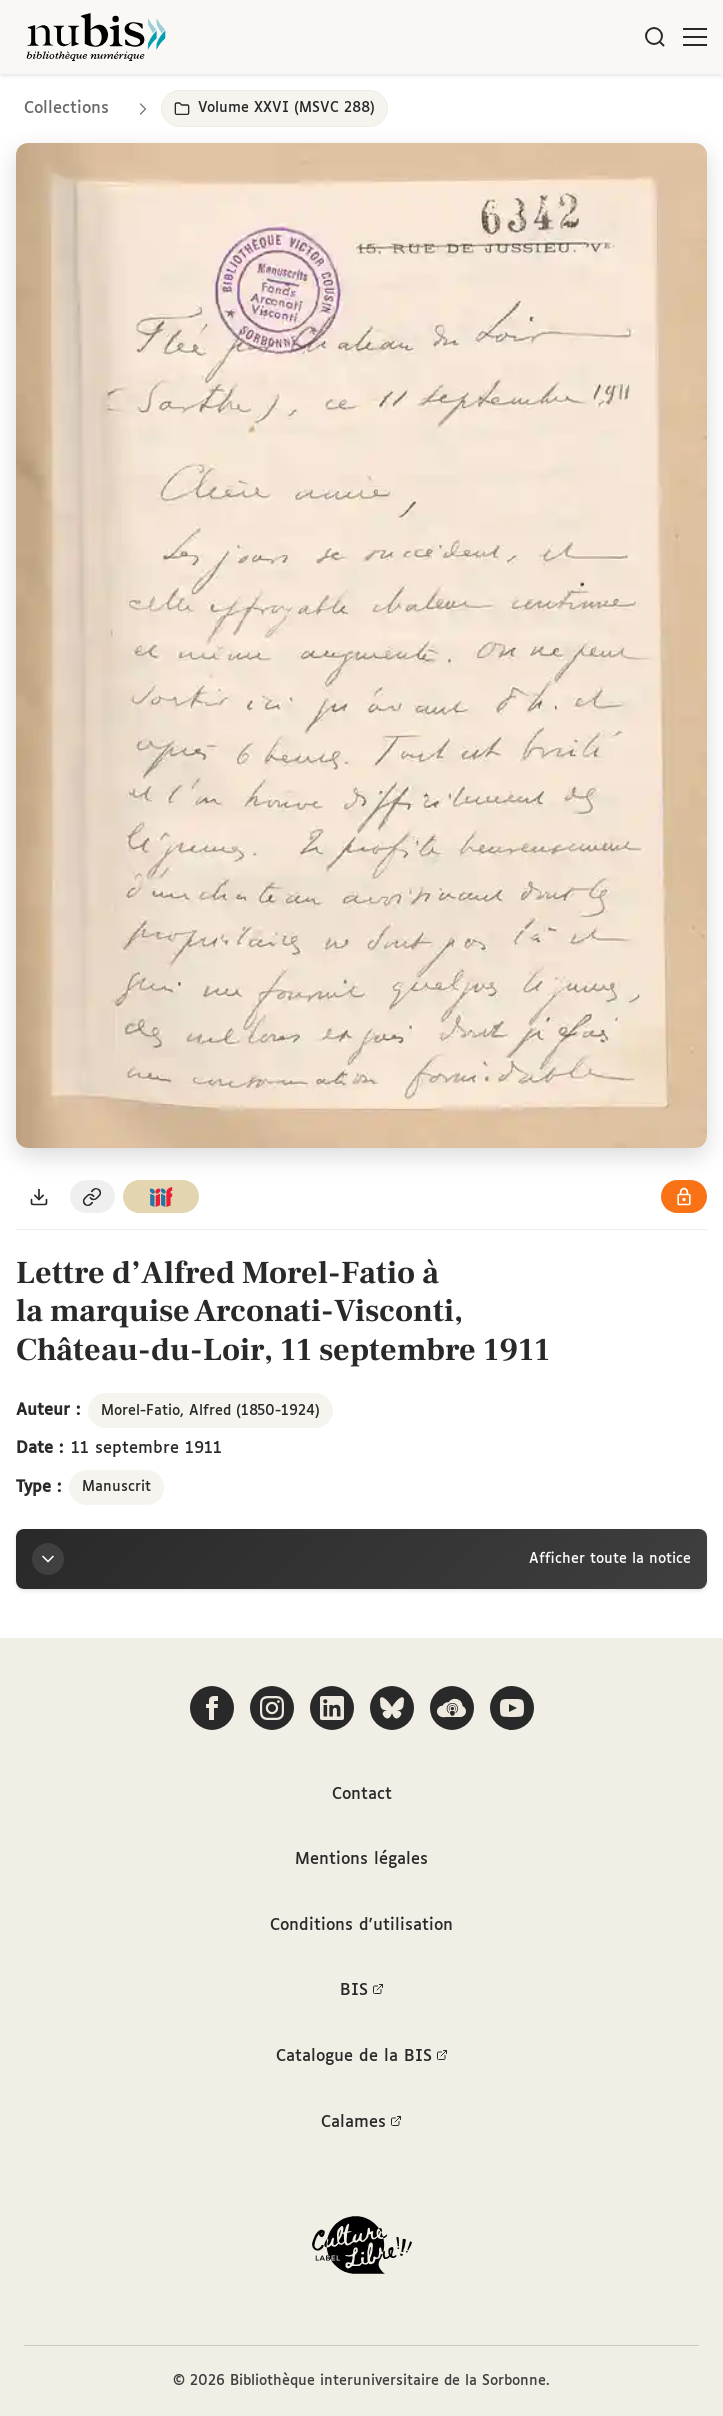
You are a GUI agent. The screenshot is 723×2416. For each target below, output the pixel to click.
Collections (66, 108)
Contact (362, 1794)
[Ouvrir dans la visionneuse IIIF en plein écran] (361, 645)
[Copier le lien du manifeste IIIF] (161, 1196)
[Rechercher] (655, 37)
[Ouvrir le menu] (695, 37)
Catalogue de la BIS (362, 2057)
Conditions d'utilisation (361, 1925)
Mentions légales (361, 1859)
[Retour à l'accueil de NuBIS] (96, 37)
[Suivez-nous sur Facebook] (212, 1708)
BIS (362, 1991)
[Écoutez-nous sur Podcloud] (452, 1708)
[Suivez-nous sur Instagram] (272, 1708)
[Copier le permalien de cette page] (93, 1196)
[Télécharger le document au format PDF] (39, 1196)
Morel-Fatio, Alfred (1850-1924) (210, 1411)
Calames (361, 2123)
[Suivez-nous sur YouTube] (512, 1708)
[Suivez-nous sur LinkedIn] (332, 1708)
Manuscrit (116, 1487)
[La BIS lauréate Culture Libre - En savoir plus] (362, 2249)
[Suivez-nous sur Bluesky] (392, 1708)
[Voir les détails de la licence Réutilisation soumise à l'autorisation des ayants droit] (684, 1196)
